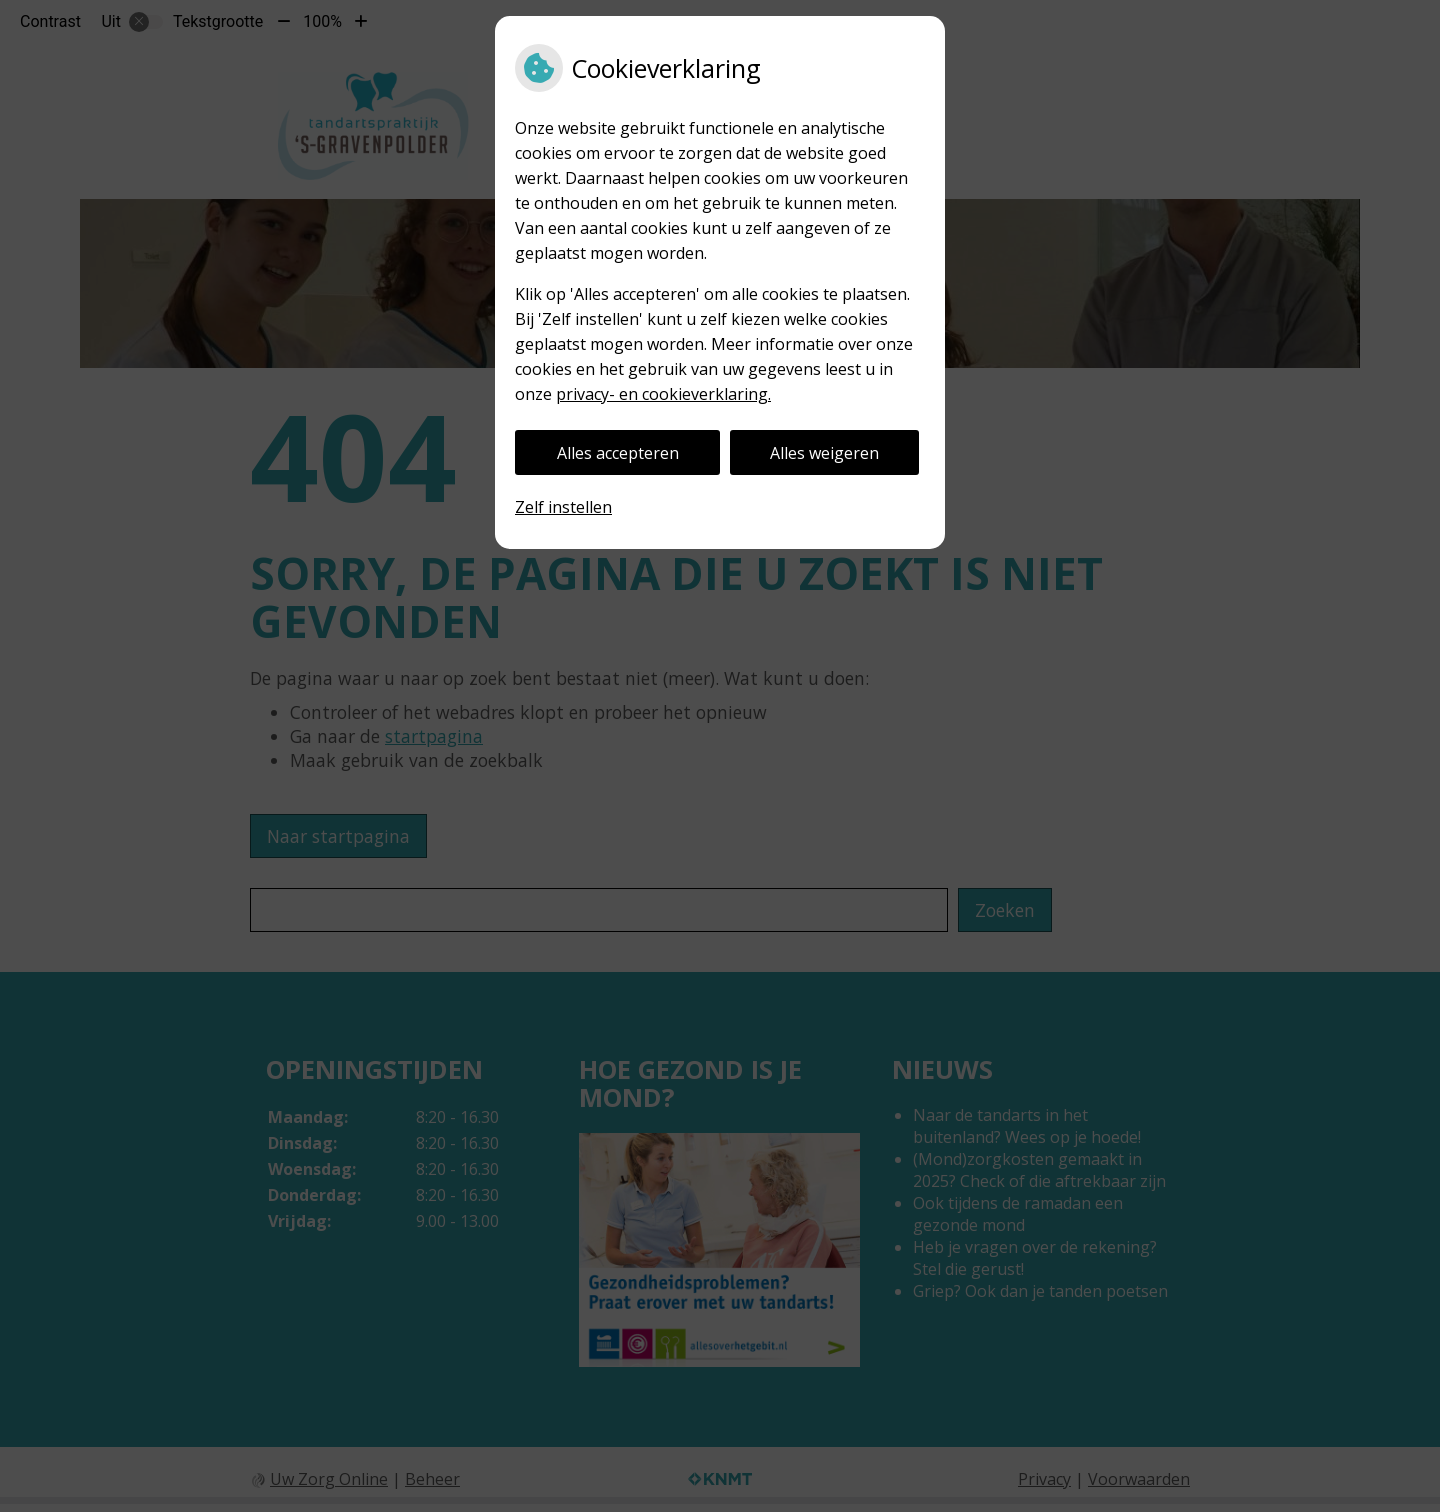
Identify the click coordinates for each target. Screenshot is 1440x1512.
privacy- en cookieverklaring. (663, 394)
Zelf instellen (563, 507)
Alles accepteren (618, 453)
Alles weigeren (824, 453)
